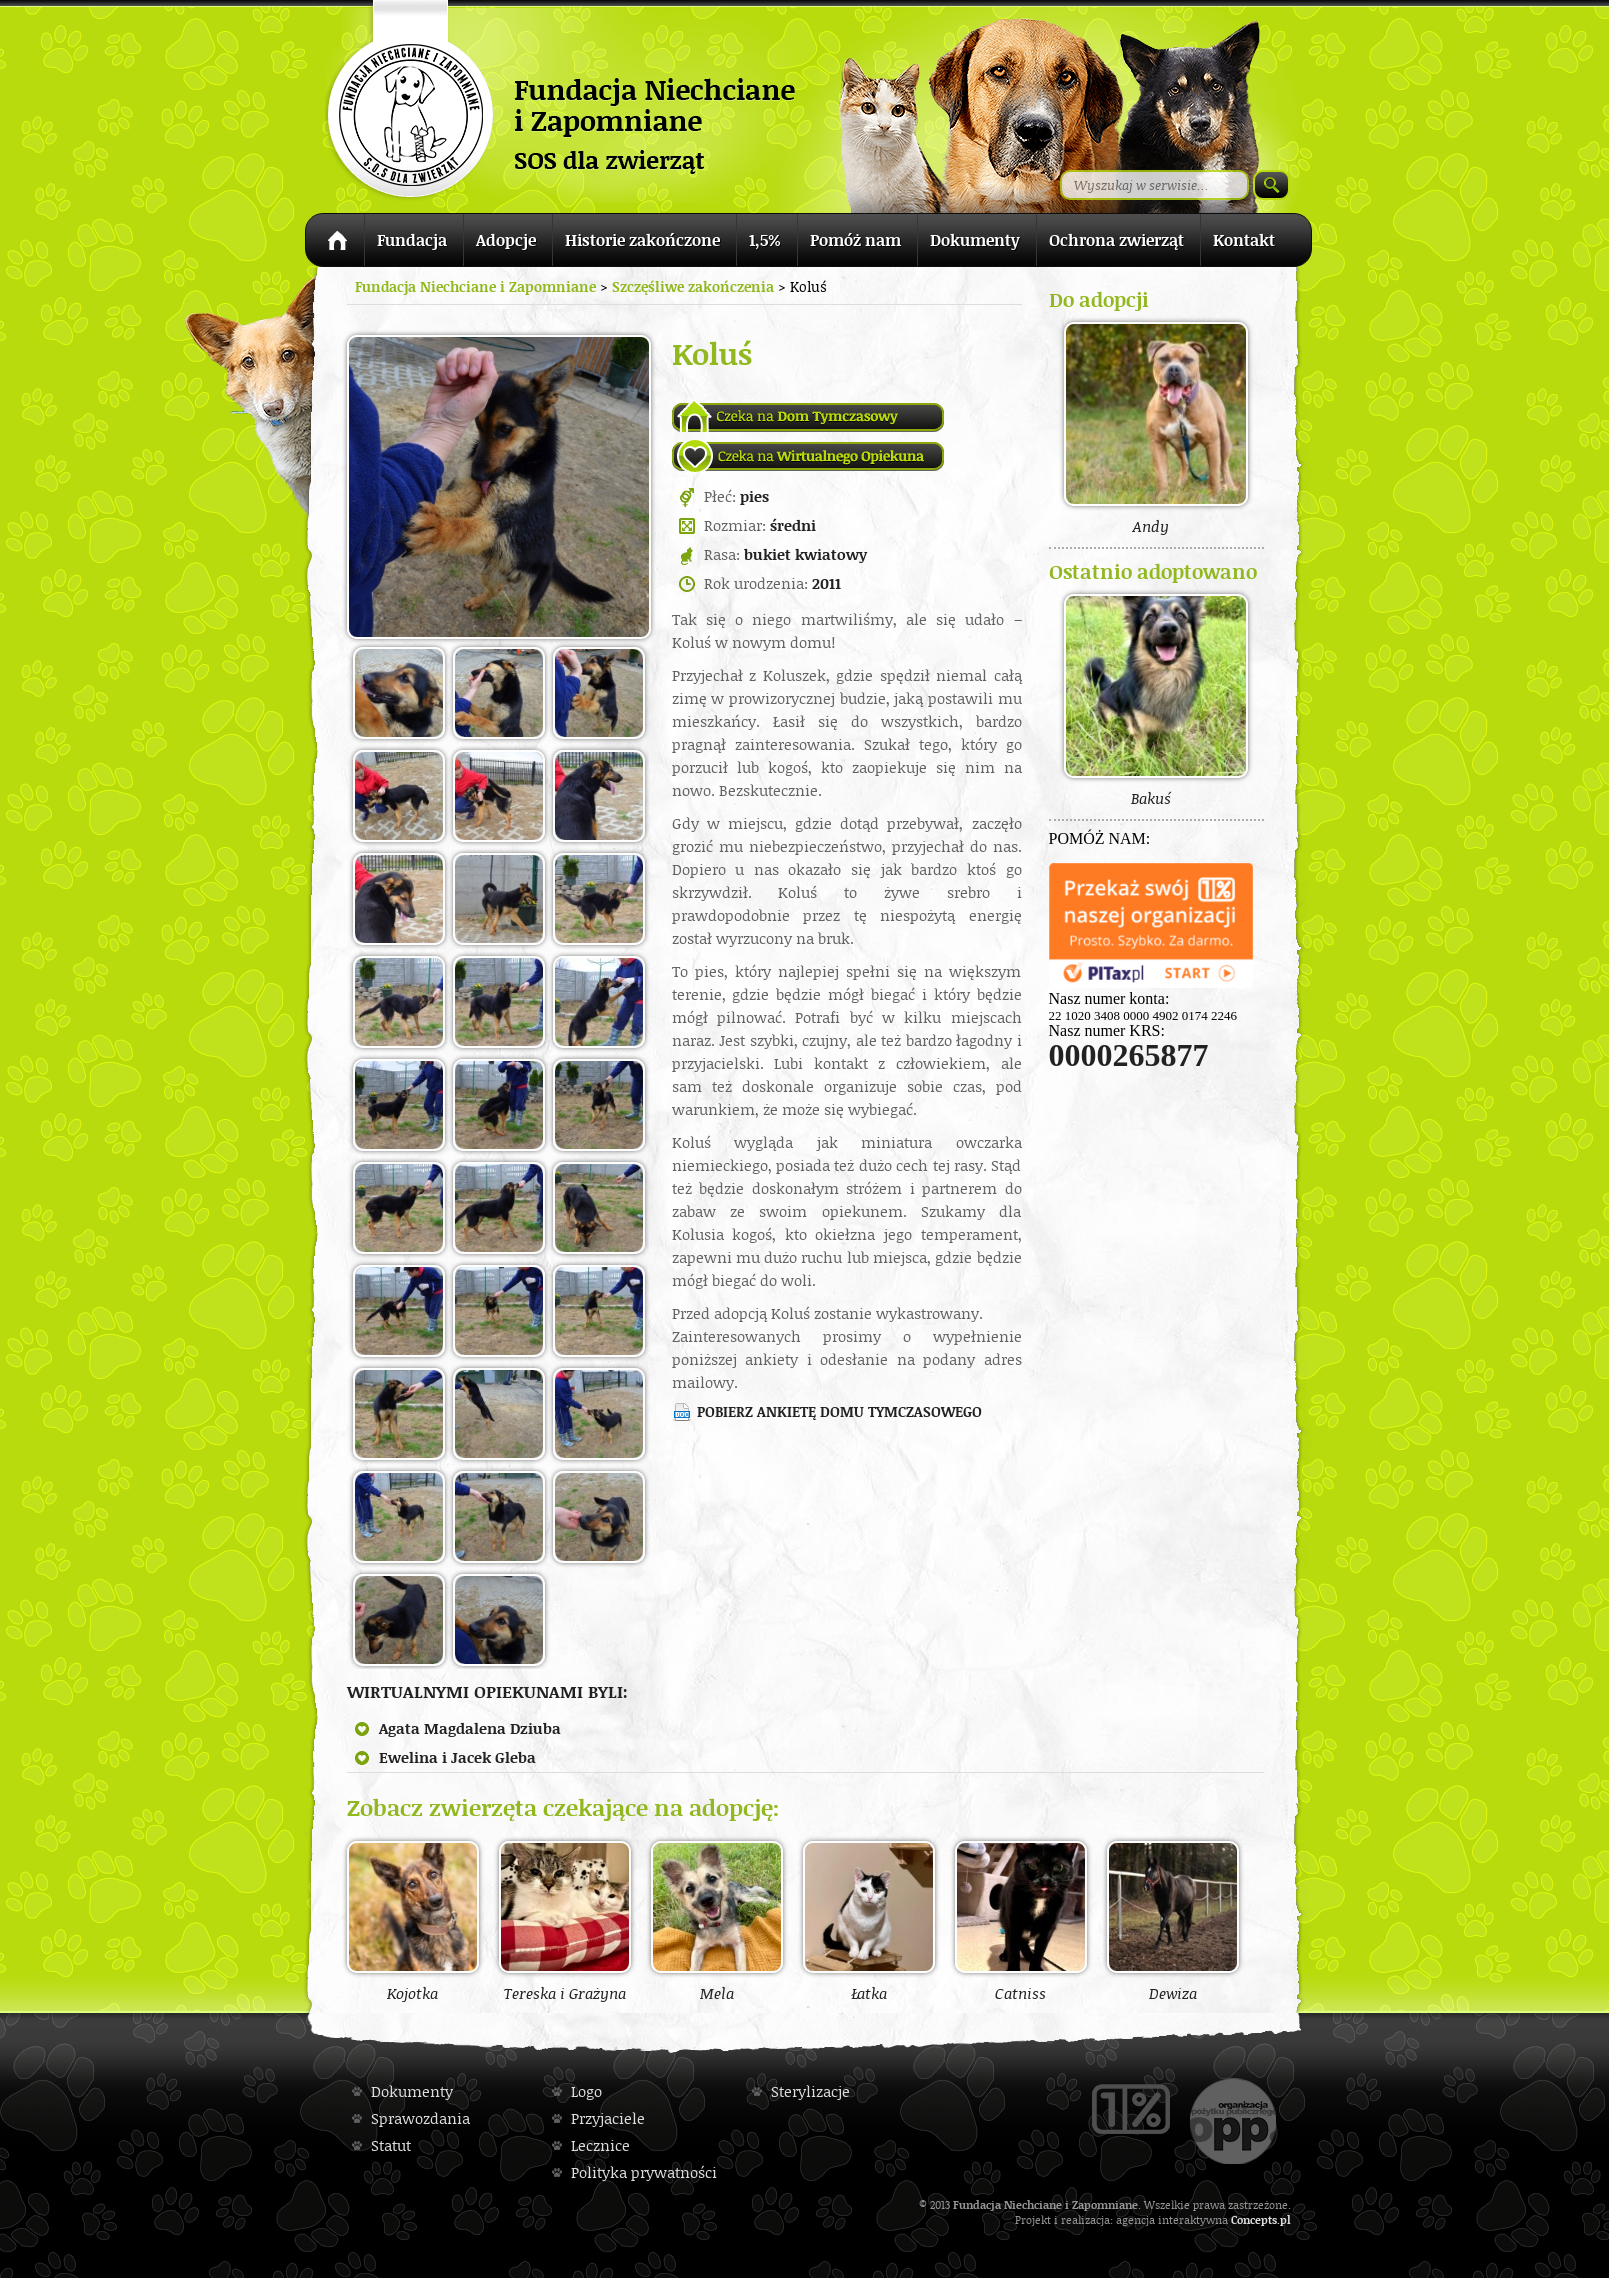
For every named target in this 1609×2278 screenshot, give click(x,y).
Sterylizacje (810, 2091)
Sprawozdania (420, 2118)
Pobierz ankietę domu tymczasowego (839, 1411)
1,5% (765, 240)
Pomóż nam (855, 240)
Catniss (1021, 1921)
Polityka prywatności (644, 2172)
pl (1285, 2219)
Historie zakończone (642, 240)
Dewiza (1173, 1921)
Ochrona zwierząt (1116, 240)
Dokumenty (975, 240)
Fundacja (412, 240)
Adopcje (506, 240)
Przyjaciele (608, 2118)
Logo (586, 2091)
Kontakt (1244, 240)
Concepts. (1255, 2219)
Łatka (869, 1921)
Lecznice (600, 2145)
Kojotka (413, 1921)
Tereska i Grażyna (565, 1921)
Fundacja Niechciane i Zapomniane (475, 286)
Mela (717, 1921)
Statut (391, 2145)
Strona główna (334, 243)
